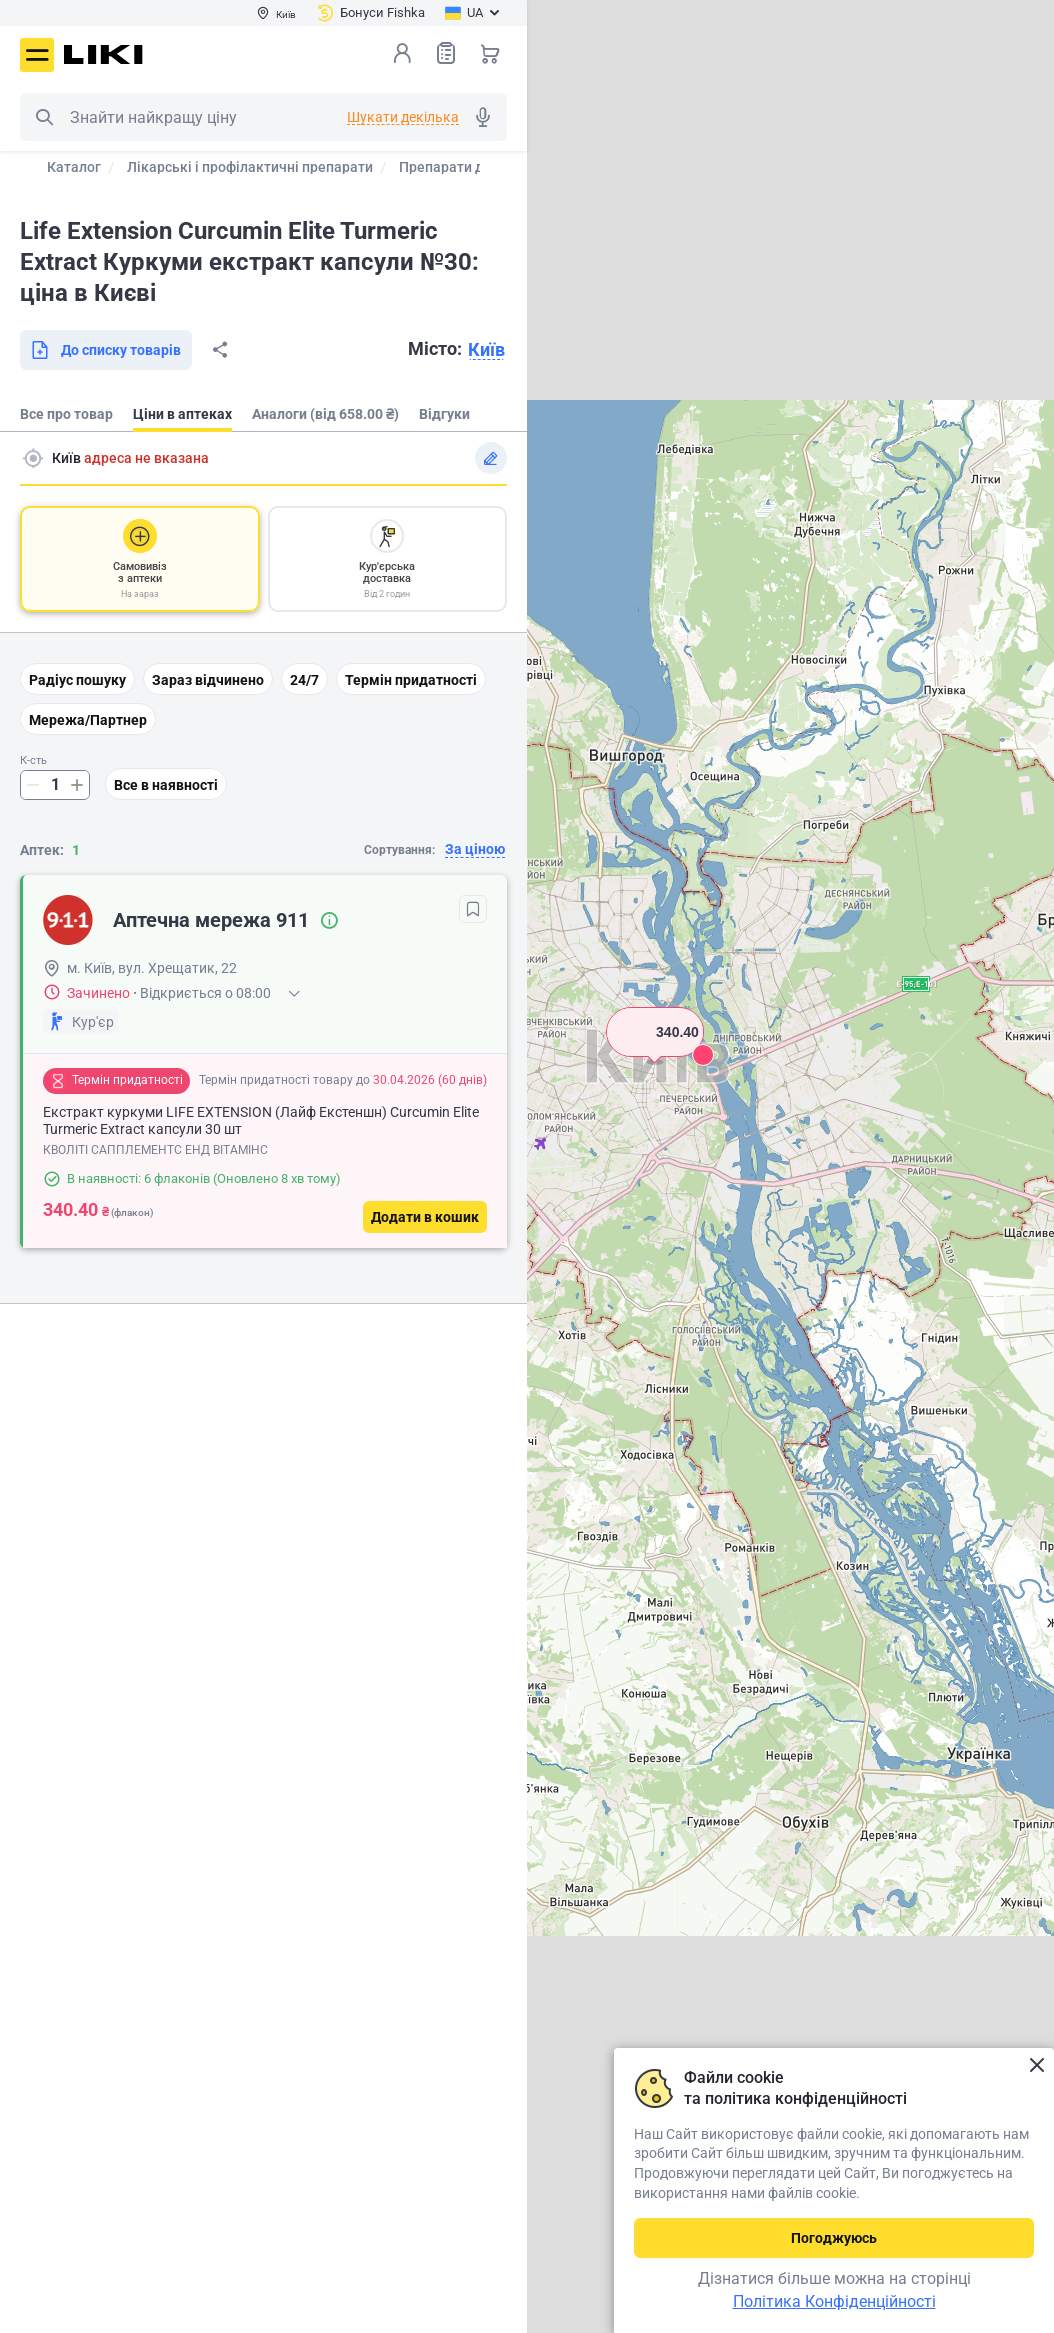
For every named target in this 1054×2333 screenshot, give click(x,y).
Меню (37, 55)
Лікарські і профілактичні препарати (250, 167)
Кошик (490, 53)
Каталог (74, 167)
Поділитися (220, 350)
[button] (655, 1057)
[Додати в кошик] (425, 1217)
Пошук (44, 117)
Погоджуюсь (834, 2238)
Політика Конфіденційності (834, 2301)
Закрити (1036, 2065)
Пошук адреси (33, 458)
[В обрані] (473, 909)
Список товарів (446, 52)
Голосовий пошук (483, 117)
